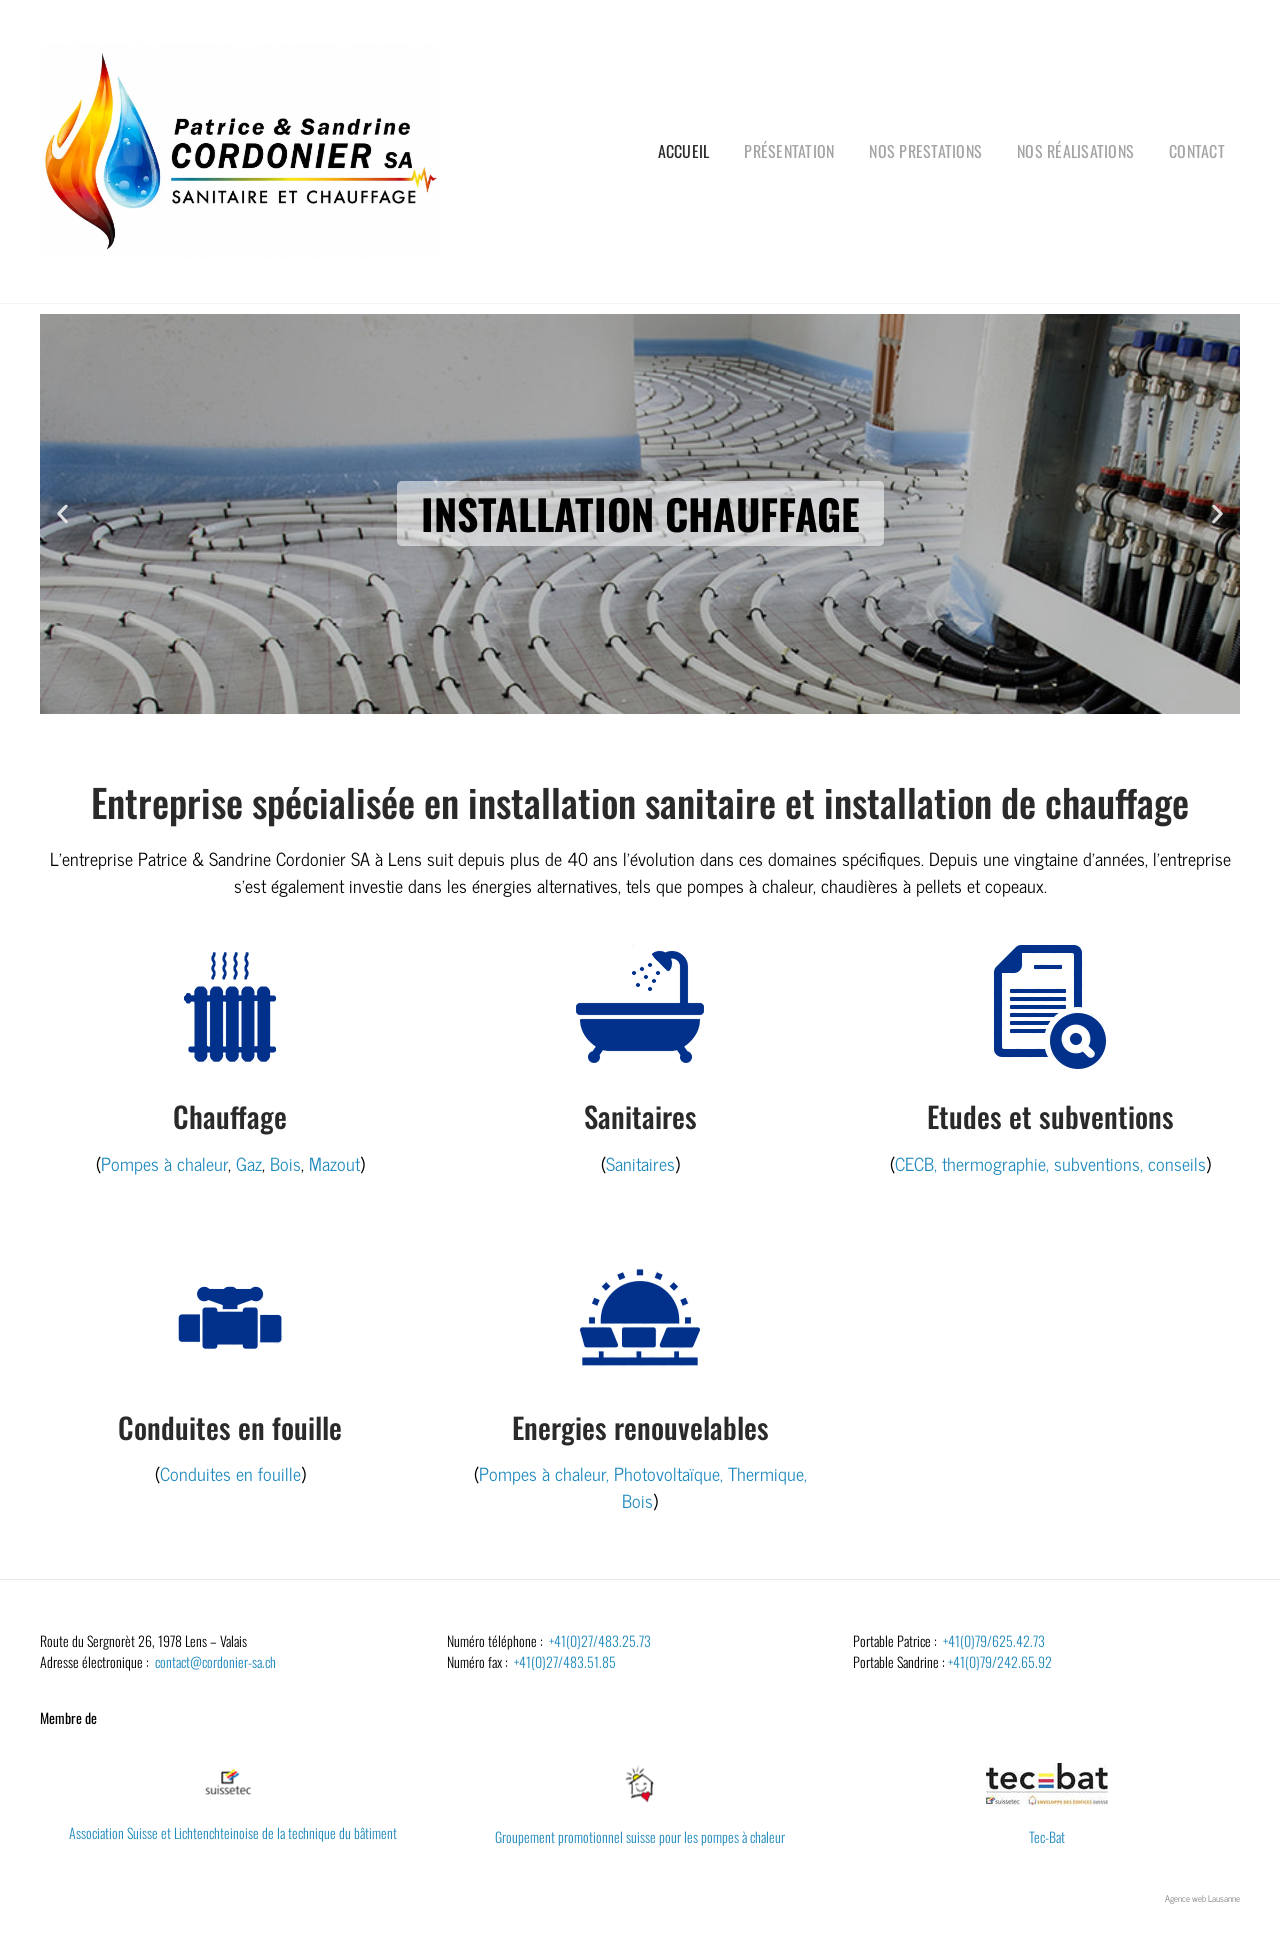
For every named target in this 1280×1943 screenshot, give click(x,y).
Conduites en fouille (230, 1473)
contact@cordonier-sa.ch (215, 1661)
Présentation (789, 151)
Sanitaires (640, 1163)
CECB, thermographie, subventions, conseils (1050, 1163)
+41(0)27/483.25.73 (600, 1640)
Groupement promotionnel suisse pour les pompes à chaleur (640, 1836)
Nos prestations (925, 151)
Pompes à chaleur (164, 1163)
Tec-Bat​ (1047, 1836)
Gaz (249, 1163)
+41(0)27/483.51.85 (565, 1661)
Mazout (334, 1163)
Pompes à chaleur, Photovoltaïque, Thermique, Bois (643, 1486)
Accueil (684, 151)
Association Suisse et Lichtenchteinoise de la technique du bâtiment (233, 1832)
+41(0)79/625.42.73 (994, 1640)
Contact (1197, 151)
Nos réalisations (1075, 151)
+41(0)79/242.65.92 (1000, 1661)
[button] (62, 513)
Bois (285, 1163)
